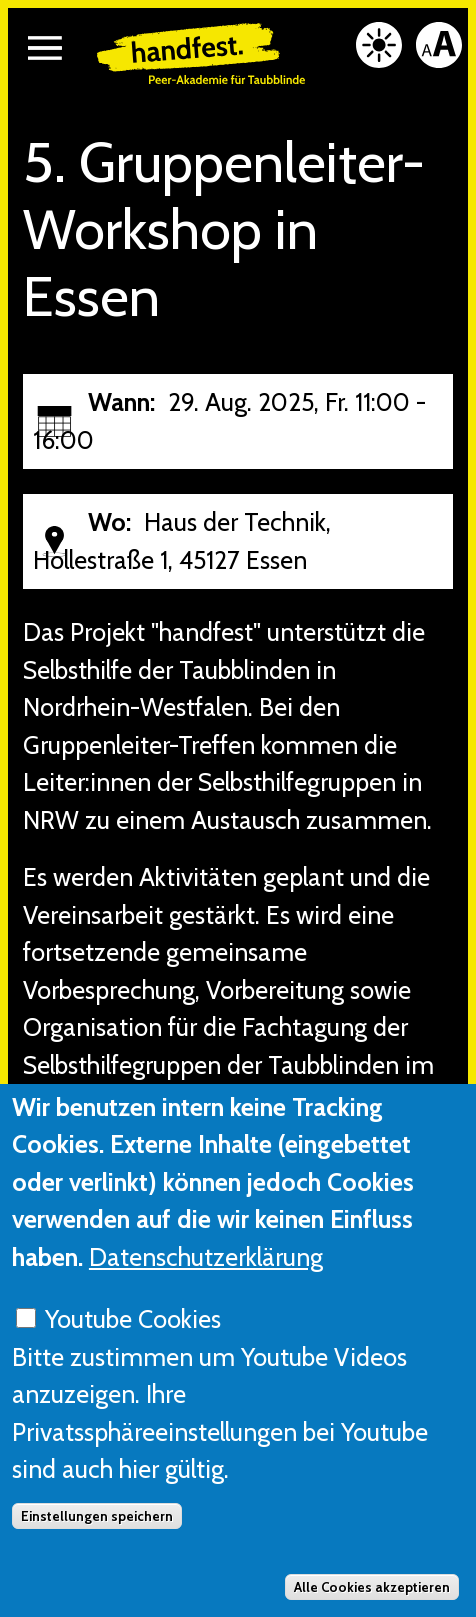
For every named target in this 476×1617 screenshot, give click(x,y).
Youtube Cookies (133, 1360)
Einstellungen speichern (97, 1557)
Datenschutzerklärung (206, 1297)
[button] (45, 48)
